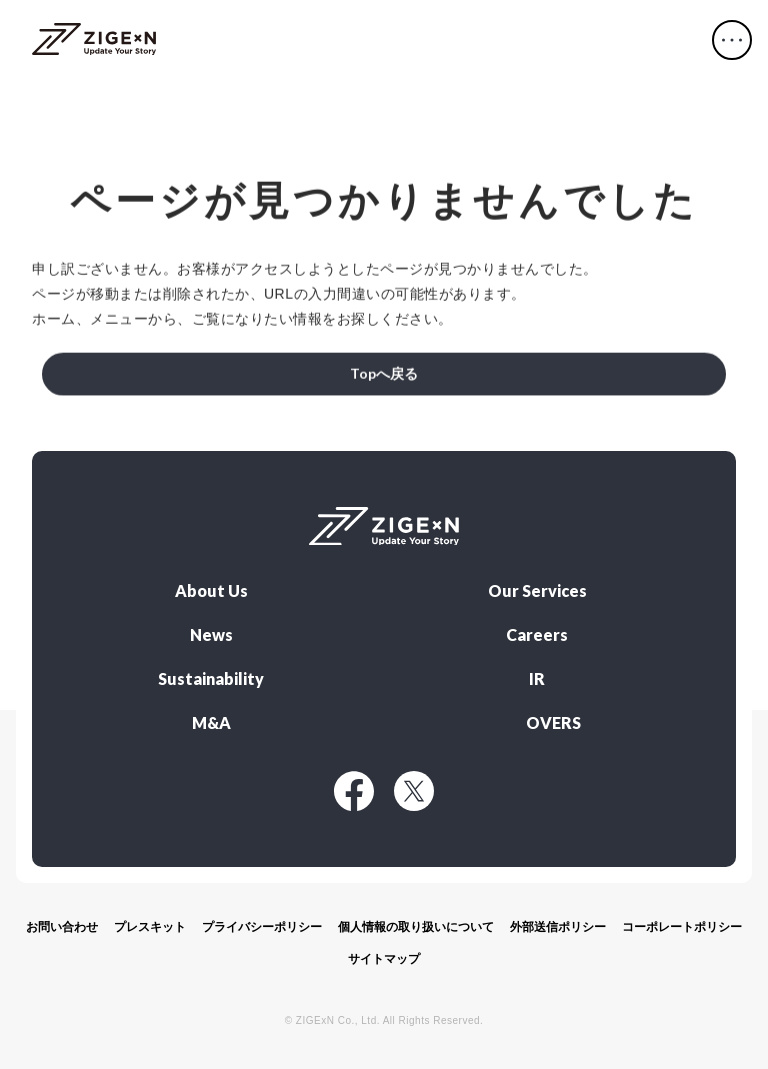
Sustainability (211, 679)
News (211, 635)
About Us (211, 591)
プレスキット (150, 927)
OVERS (553, 723)
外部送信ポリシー (558, 927)
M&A (211, 723)
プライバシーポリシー (262, 927)
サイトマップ (384, 959)
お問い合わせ (62, 927)
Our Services (537, 591)
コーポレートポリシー (682, 927)
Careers (537, 635)
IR (537, 679)
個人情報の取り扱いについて (416, 927)
